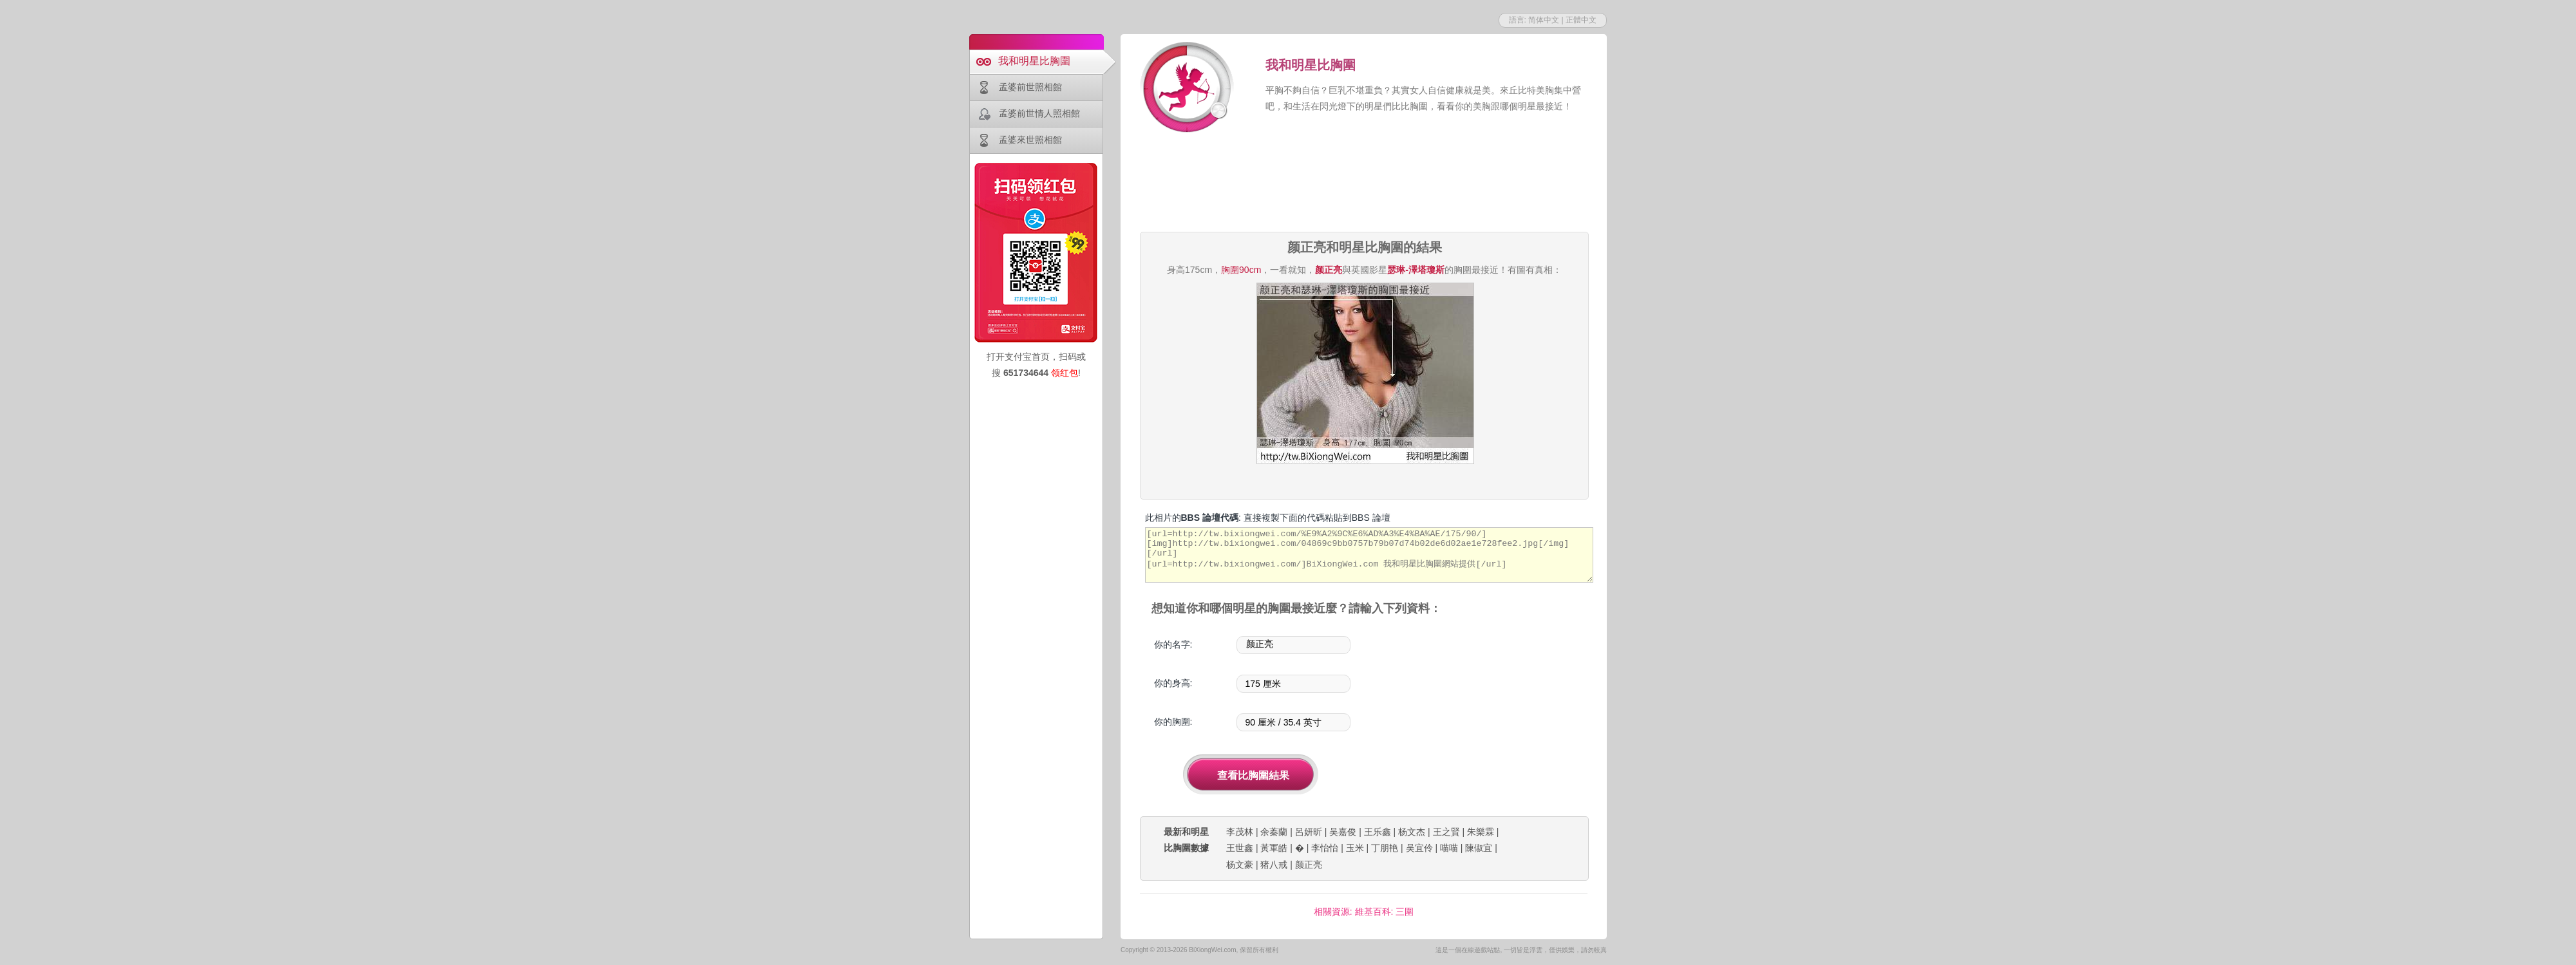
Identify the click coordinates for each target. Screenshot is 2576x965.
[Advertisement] (1364, 184)
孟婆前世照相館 (1030, 87)
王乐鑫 (1377, 832)
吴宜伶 (1419, 848)
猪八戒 (1273, 864)
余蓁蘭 (1273, 832)
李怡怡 (1324, 848)
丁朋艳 (1384, 848)
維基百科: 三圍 (1384, 911)
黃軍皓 (1273, 848)
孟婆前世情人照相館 (1039, 113)
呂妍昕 (1308, 832)
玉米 (1355, 848)
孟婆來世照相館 (1030, 140)
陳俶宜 (1478, 848)
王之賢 (1446, 832)
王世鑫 (1239, 848)
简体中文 (1543, 19)
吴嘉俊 (1342, 832)
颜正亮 (1308, 864)
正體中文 (1581, 19)
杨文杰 (1411, 832)
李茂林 (1239, 832)
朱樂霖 (1480, 832)
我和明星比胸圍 (1034, 60)
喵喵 (1449, 848)
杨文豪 (1239, 864)
